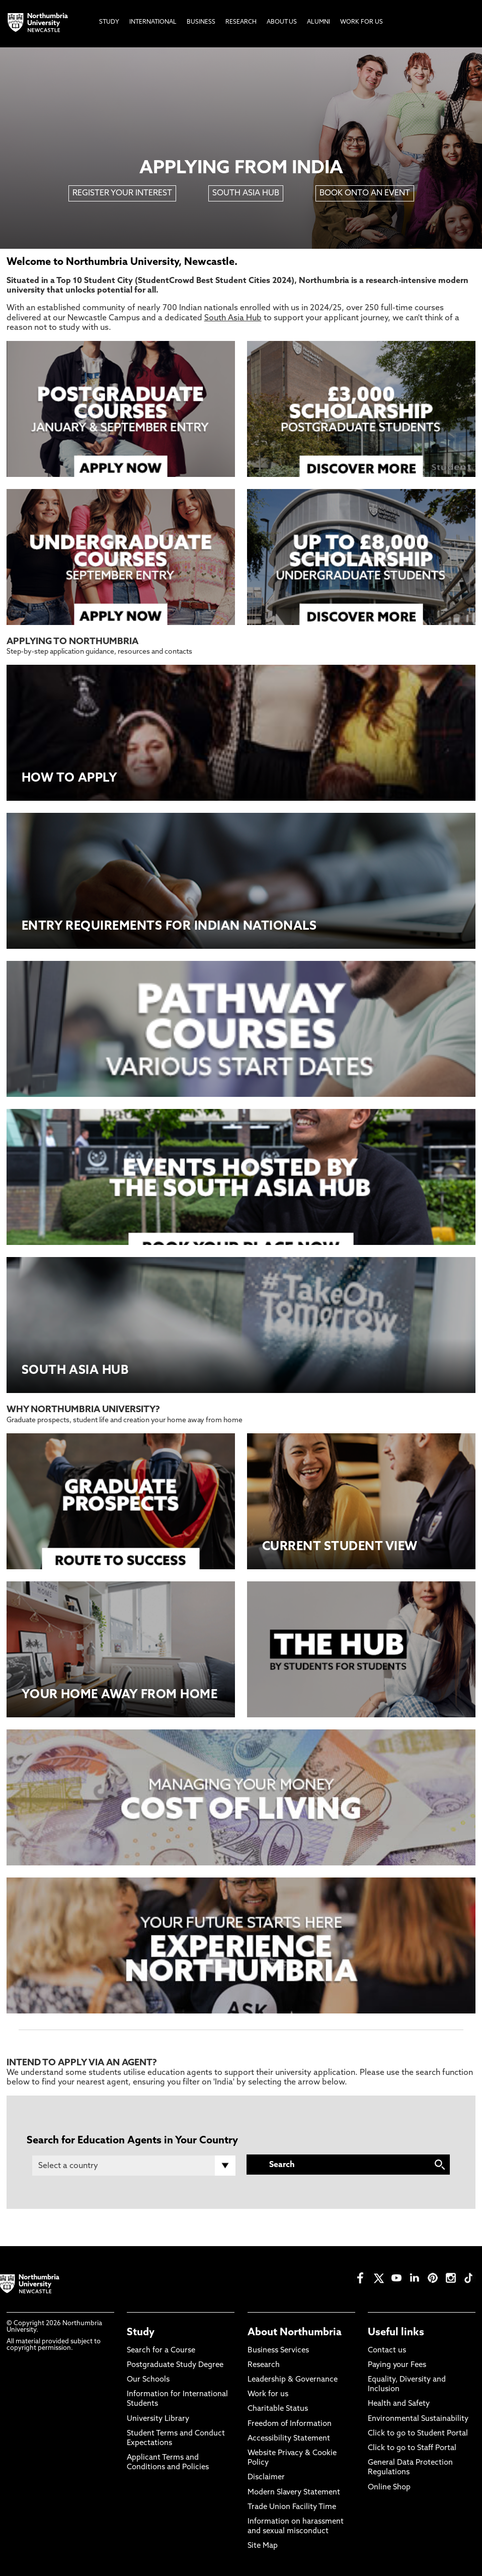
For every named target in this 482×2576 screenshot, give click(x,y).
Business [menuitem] (201, 22)
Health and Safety (399, 2404)
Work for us (268, 2394)
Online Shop (389, 2487)
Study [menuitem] (109, 22)
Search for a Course (161, 2350)
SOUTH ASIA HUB (245, 193)
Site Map (263, 2546)
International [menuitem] (153, 22)
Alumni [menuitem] (318, 22)
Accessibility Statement (289, 2439)
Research (264, 2365)
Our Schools (148, 2380)
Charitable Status (278, 2409)
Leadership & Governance (293, 2380)
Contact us (387, 2350)
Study (140, 2333)
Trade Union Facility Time (292, 2507)
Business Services (278, 2350)
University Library (158, 2419)
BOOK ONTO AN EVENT (364, 193)
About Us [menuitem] (282, 22)
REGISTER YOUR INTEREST (122, 193)
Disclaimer (266, 2477)
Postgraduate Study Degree (175, 2365)
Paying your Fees (397, 2365)
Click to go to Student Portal (418, 2434)
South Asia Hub (233, 318)
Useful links (396, 2333)
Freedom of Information (290, 2424)
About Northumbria (295, 2333)
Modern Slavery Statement (294, 2492)
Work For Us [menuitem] (361, 22)
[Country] (133, 2165)
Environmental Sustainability (418, 2419)
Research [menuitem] (241, 22)
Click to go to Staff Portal (412, 2448)
